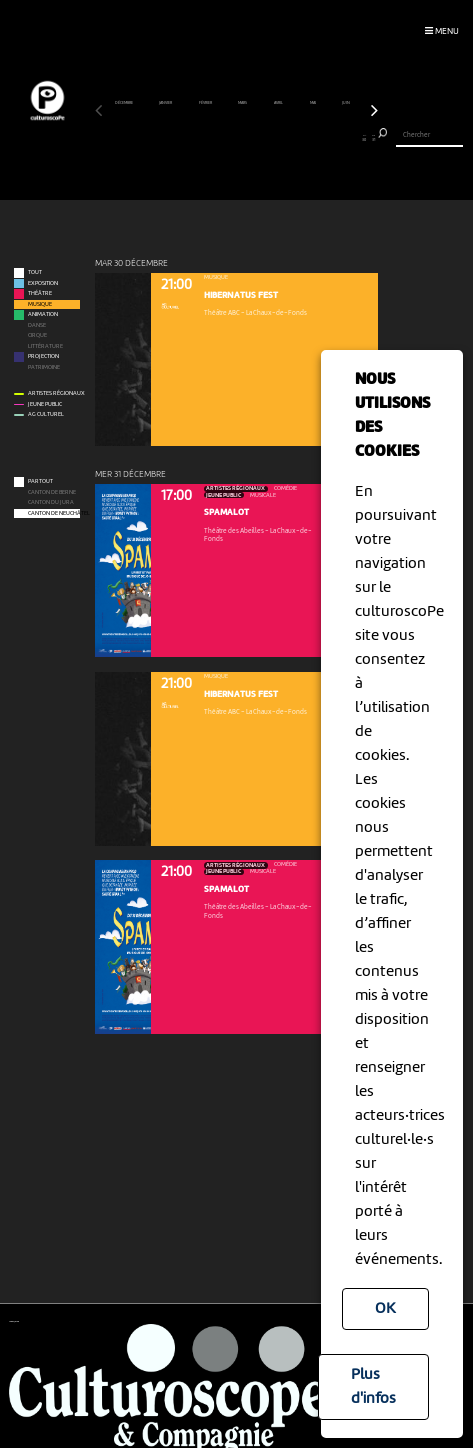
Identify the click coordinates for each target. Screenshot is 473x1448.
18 (254, 138)
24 (309, 138)
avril (279, 103)
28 (346, 138)
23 (300, 138)
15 (227, 138)
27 (337, 138)
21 (282, 138)
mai (313, 103)
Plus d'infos (373, 1387)
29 (355, 138)
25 (318, 138)
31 (373, 138)
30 (364, 138)
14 (218, 138)
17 (245, 138)
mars (243, 103)
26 (327, 138)
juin (346, 103)
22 (291, 138)
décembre (124, 103)
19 (263, 138)
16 (236, 138)
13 (209, 138)
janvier (166, 103)
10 (181, 138)
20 (273, 138)
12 (199, 138)
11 (190, 138)
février (206, 103)
